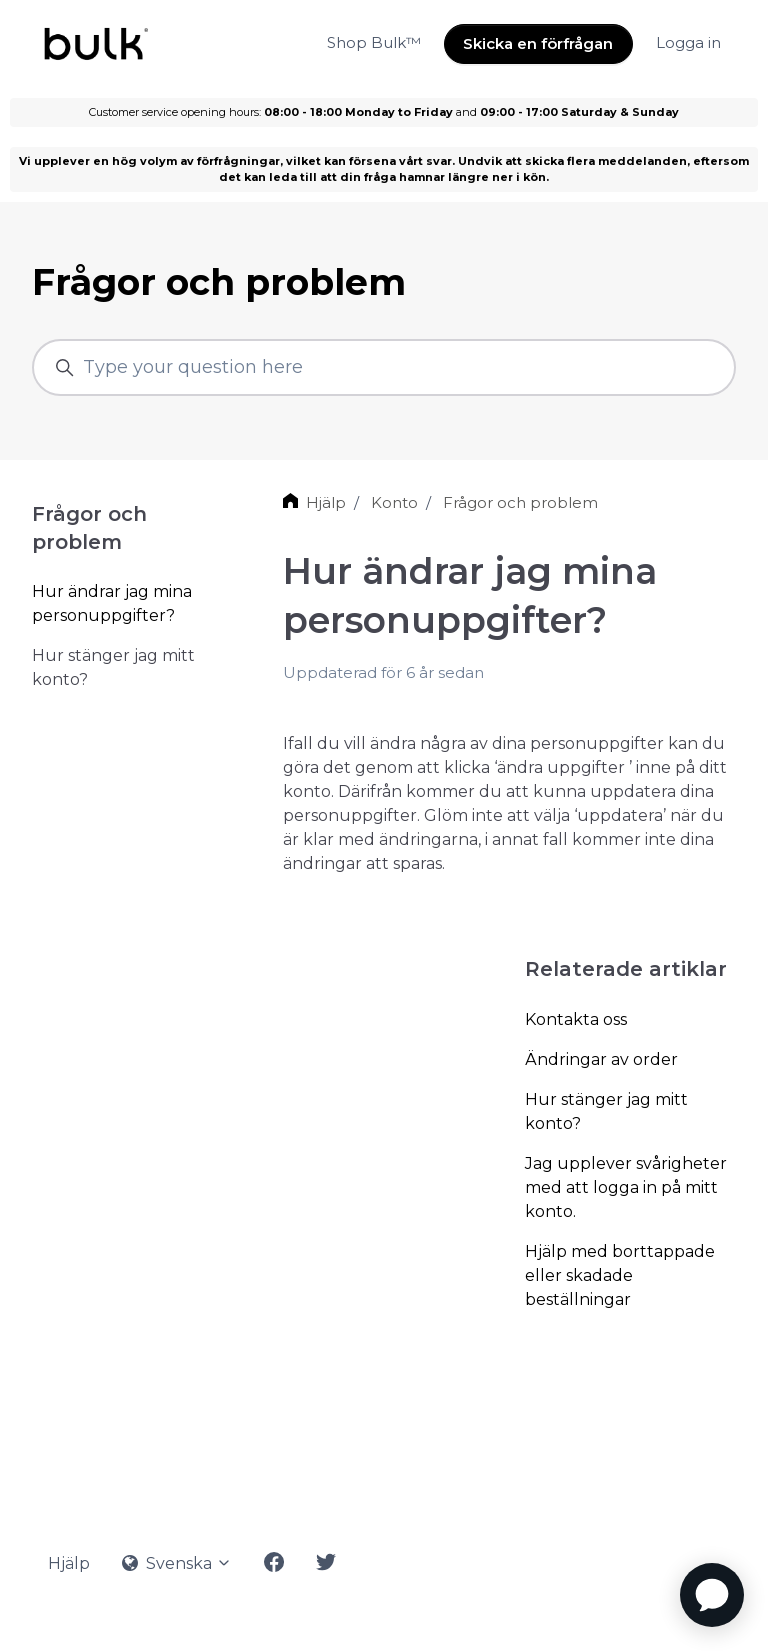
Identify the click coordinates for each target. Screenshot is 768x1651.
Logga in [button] (688, 42)
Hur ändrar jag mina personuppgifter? (112, 603)
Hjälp (326, 502)
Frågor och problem (520, 502)
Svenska (177, 1563)
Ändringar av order (601, 1059)
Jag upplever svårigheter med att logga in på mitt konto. (626, 1187)
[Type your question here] (384, 367)
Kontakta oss (576, 1019)
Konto (394, 502)
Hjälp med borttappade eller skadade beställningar (620, 1275)
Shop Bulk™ (374, 42)
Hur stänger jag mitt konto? (606, 1111)
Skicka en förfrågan (538, 43)
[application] (712, 1595)
